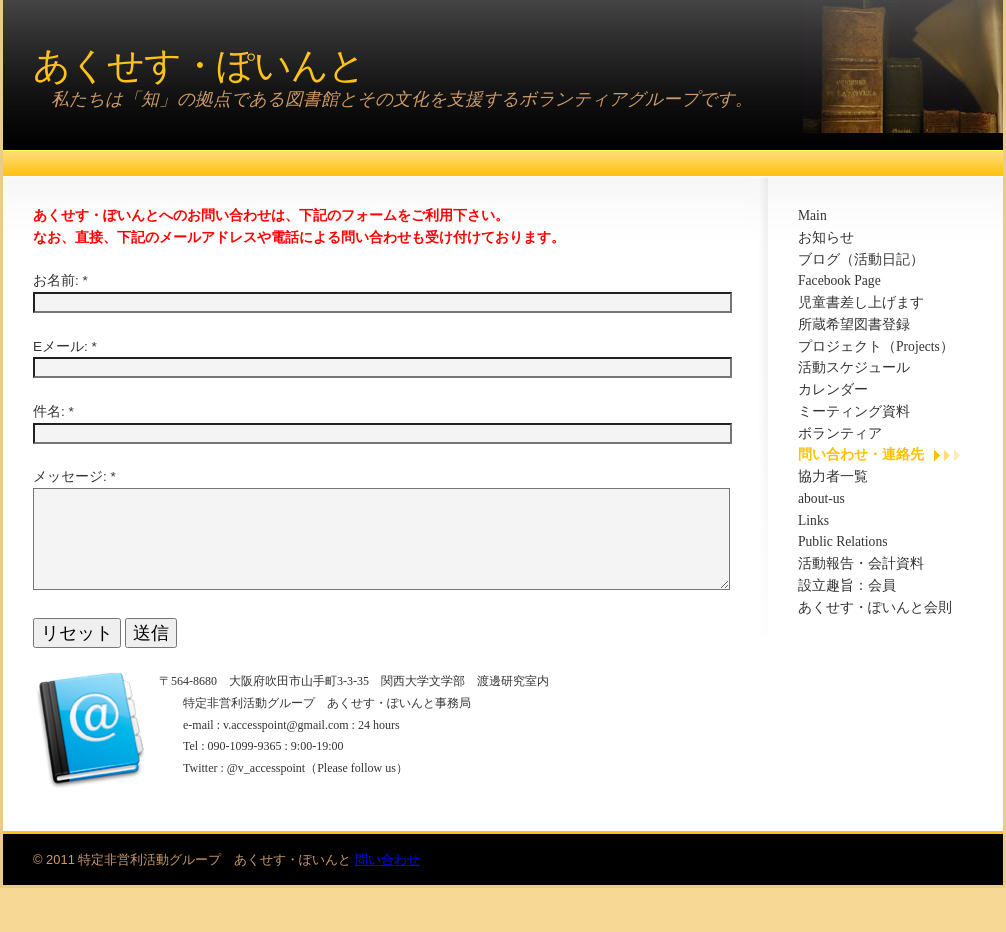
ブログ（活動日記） (861, 259)
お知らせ (826, 237)
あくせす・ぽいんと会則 (875, 607)
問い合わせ (387, 883)
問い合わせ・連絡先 (861, 454)
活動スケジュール (854, 367)
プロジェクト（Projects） (876, 346)
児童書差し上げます (861, 302)
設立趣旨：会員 (847, 585)
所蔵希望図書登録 (854, 324)
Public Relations (843, 541)
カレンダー (833, 389)
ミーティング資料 (854, 411)
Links (813, 520)
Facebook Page (839, 280)
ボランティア (840, 433)
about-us (821, 498)
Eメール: (60, 346)
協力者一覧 (833, 476)
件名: (49, 411)
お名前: (56, 280)
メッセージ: (70, 476)
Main (812, 215)
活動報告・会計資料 (861, 563)
